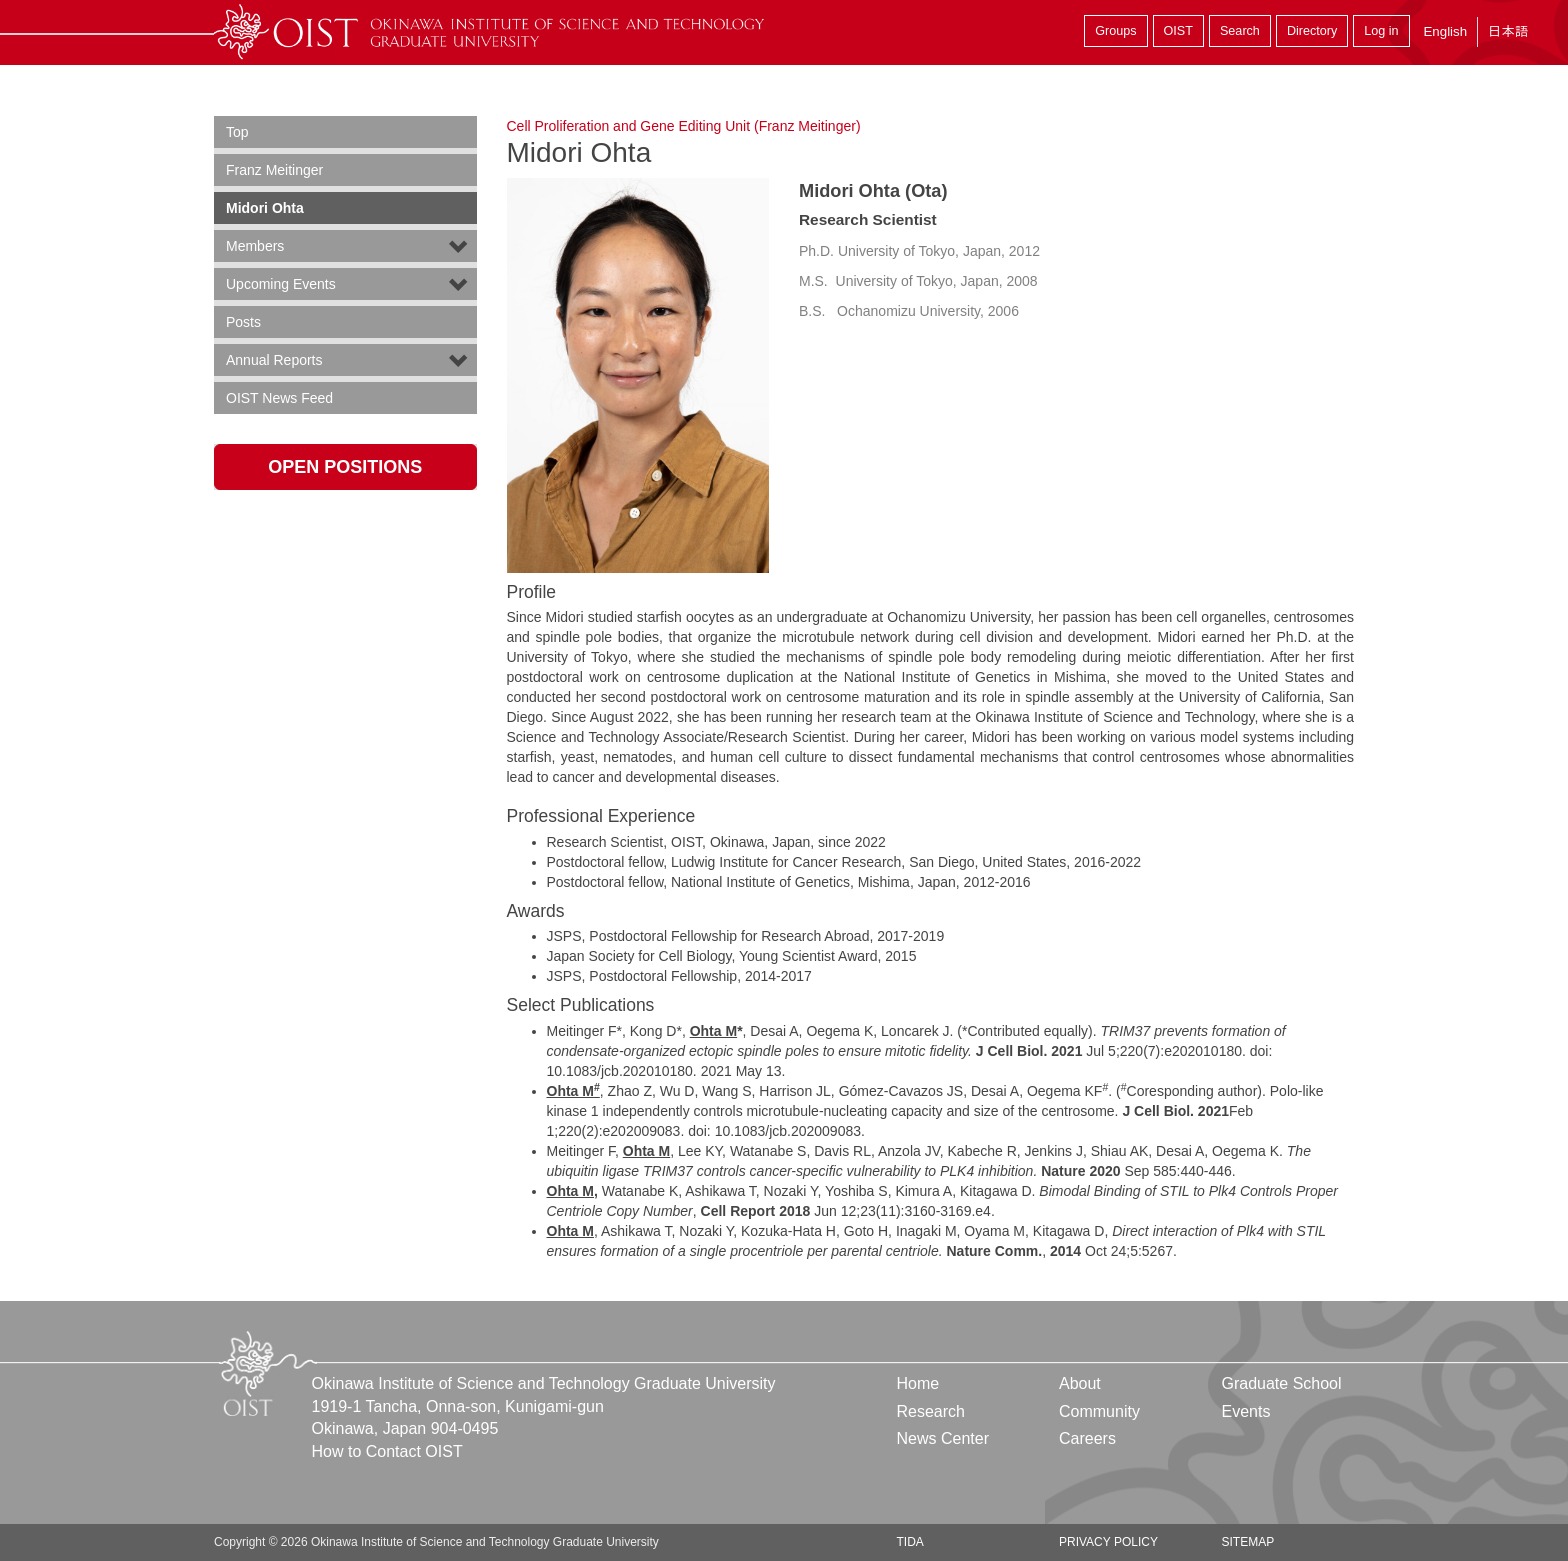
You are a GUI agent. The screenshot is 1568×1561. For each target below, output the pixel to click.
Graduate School (1281, 1383)
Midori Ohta (265, 208)
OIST (1178, 31)
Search (1240, 31)
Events (1245, 1411)
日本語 (1508, 31)
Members (255, 246)
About (1080, 1383)
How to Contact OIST (387, 1451)
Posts (243, 322)
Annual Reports (274, 360)
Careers (1087, 1438)
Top (237, 132)
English (1445, 31)
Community (1099, 1411)
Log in (1381, 31)
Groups (1115, 31)
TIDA (910, 1542)
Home (918, 1383)
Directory (1312, 31)
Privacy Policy (1108, 1542)
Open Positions (345, 467)
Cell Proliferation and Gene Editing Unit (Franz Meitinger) (684, 126)
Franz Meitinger (274, 170)
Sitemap (1247, 1542)
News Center (943, 1438)
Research (931, 1411)
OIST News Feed (279, 398)
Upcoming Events (281, 284)
